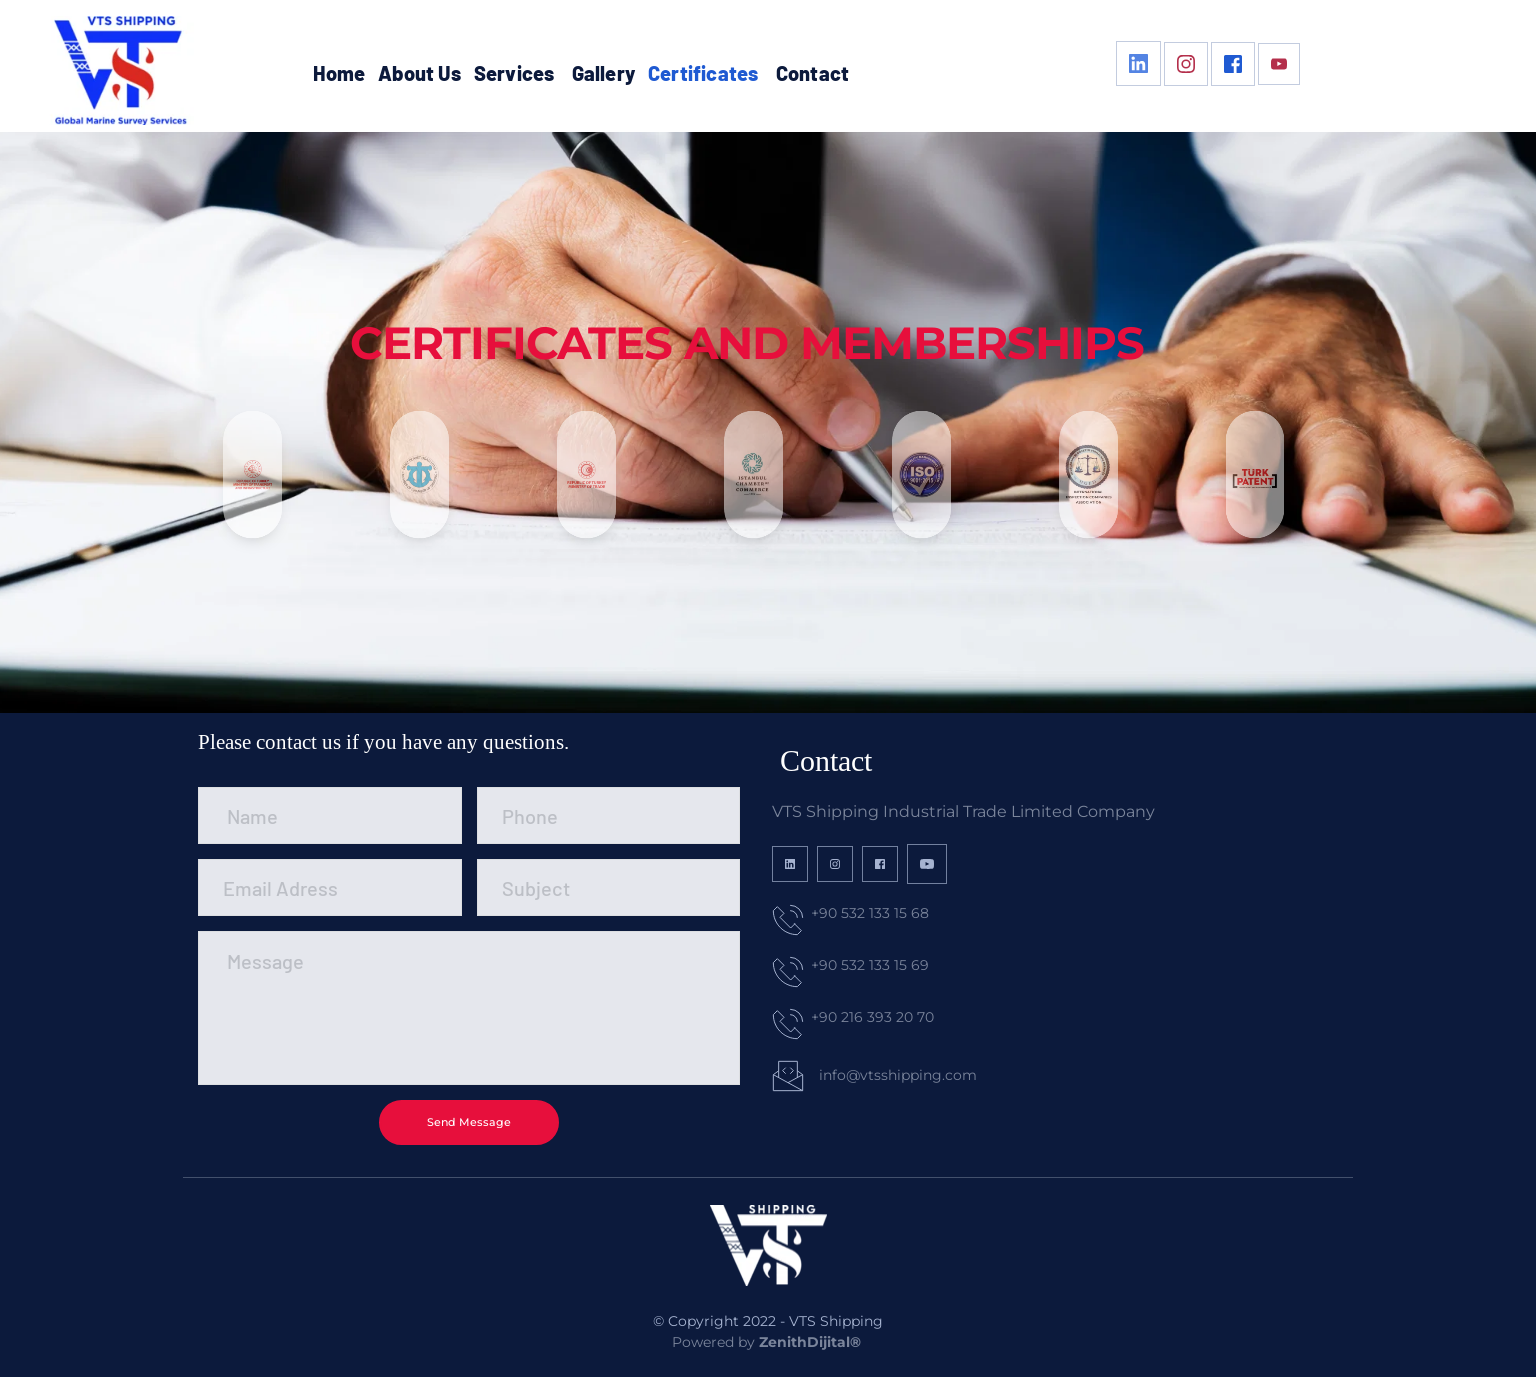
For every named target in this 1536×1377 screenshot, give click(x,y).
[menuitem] (339, 73)
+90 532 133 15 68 (870, 913)
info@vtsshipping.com (898, 1075)
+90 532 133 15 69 (870, 965)
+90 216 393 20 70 (872, 1017)
